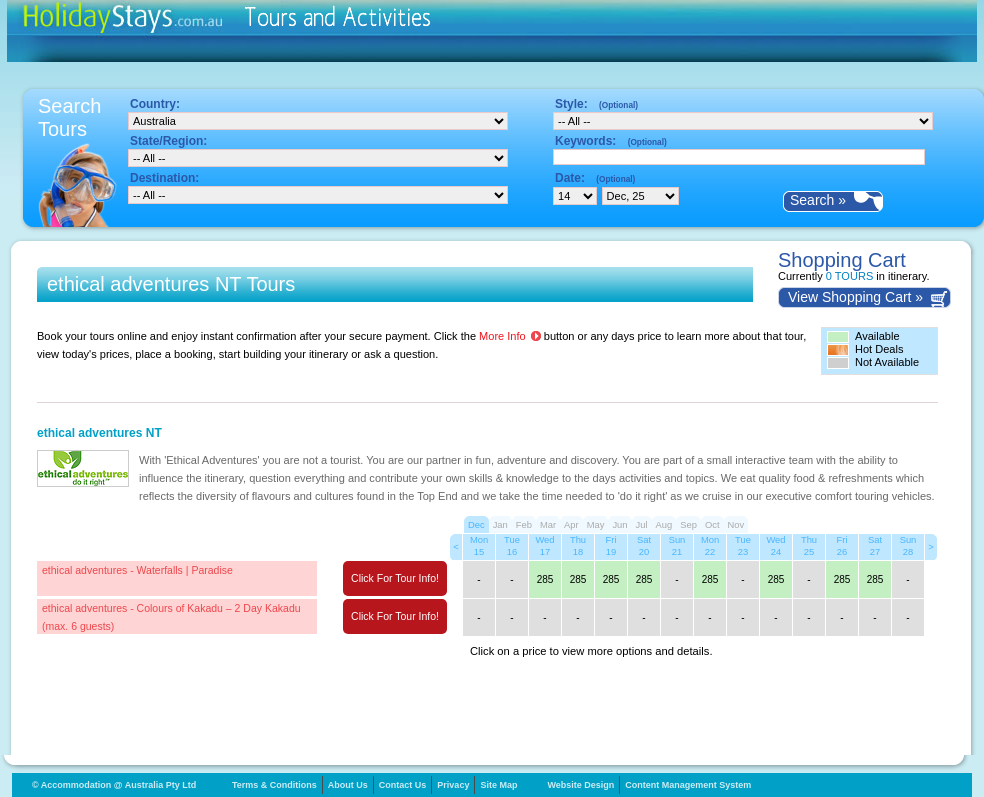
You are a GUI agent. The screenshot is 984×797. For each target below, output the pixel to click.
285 (545, 579)
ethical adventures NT (99, 433)
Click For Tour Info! (395, 578)
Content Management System (688, 785)
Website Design (580, 785)
